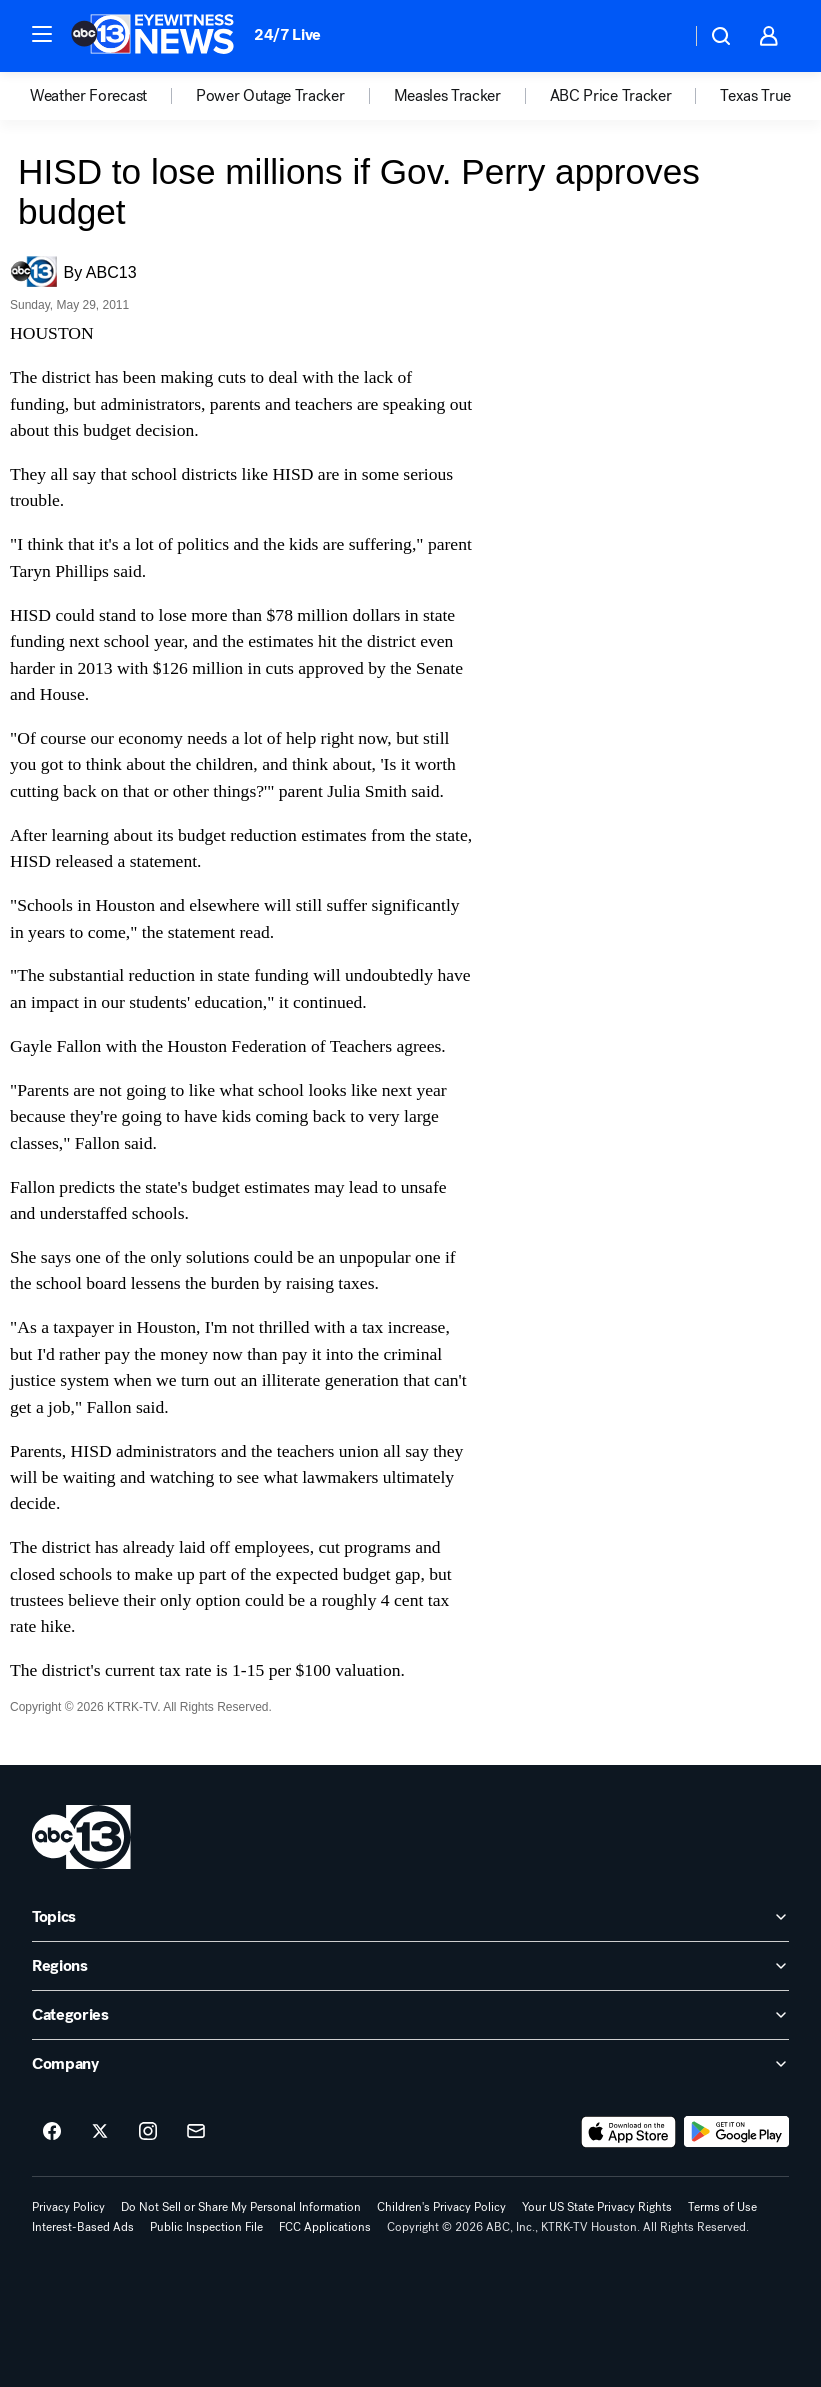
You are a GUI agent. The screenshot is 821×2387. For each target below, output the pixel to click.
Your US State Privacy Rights (597, 2207)
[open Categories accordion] (410, 2015)
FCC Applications (325, 2227)
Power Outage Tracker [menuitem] (270, 96)
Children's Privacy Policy (441, 2207)
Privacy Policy (68, 2207)
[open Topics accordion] (410, 1917)
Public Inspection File (206, 2227)
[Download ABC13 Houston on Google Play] (736, 2132)
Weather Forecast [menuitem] (88, 96)
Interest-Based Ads (83, 2227)
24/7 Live (287, 34)
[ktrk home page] (81, 1837)
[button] (42, 34)
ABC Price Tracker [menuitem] (611, 96)
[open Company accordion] (410, 2064)
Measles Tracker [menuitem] (447, 96)
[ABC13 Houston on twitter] (100, 2132)
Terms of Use (722, 2207)
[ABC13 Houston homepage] (152, 36)
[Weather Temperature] (659, 36)
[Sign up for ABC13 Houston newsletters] (196, 2132)
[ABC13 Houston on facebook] (52, 2132)
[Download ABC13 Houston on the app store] (629, 2132)
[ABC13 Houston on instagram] (148, 2132)
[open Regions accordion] (410, 1966)
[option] (113, 96)
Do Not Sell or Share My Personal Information (241, 2207)
